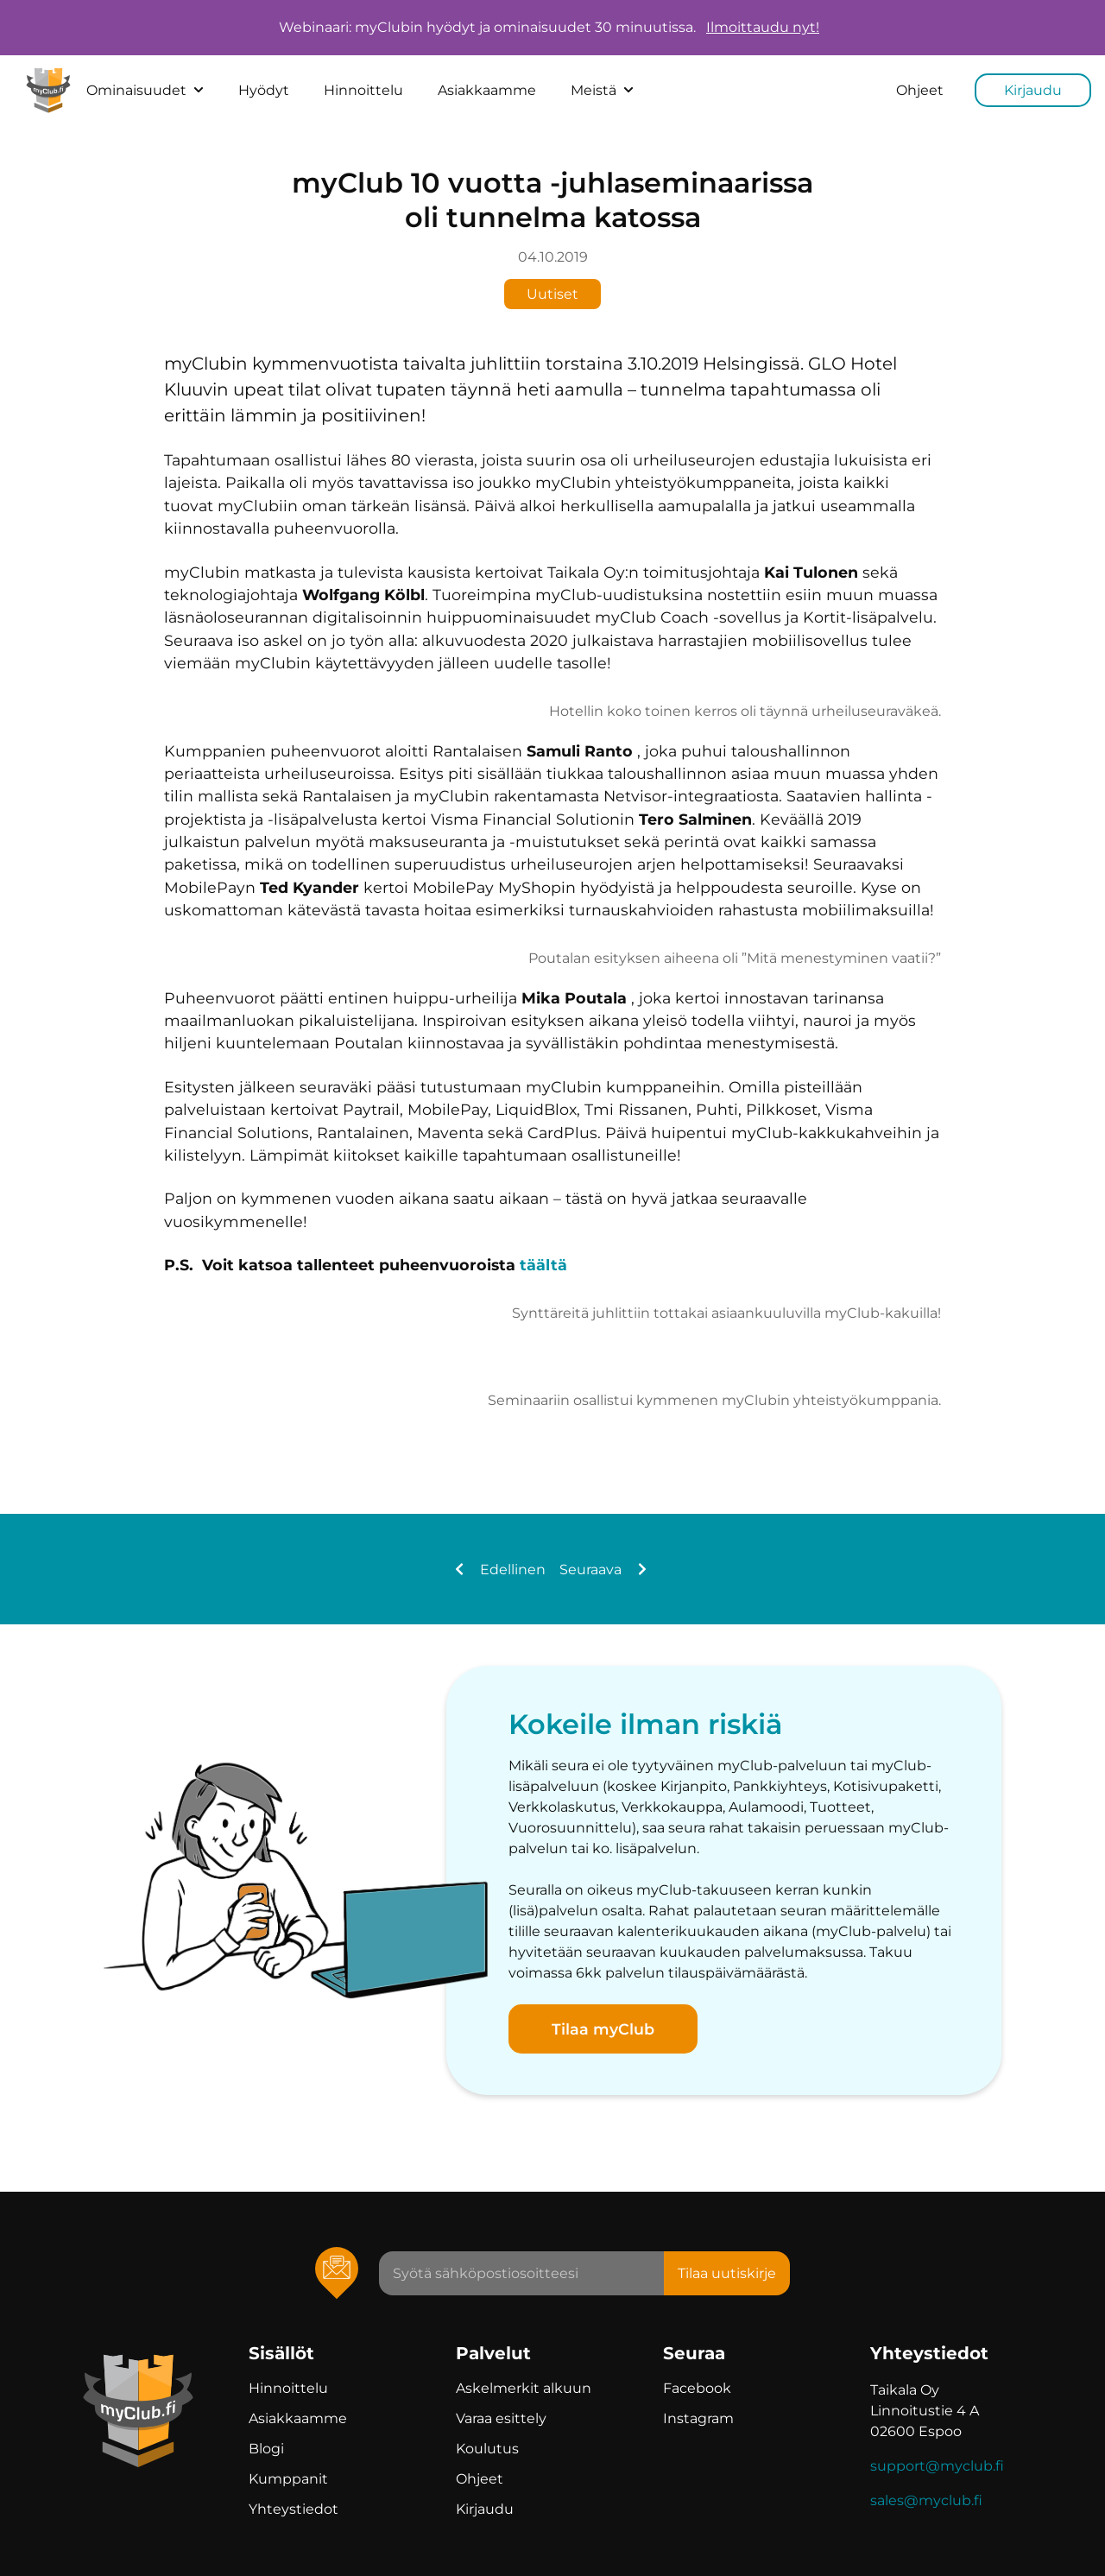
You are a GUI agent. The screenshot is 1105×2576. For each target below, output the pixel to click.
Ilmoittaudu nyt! (762, 28)
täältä (543, 1265)
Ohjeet (920, 90)
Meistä (602, 90)
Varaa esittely (501, 2418)
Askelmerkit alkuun (523, 2388)
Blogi (266, 2448)
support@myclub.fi (937, 2466)
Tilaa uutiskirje (727, 2273)
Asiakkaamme (487, 90)
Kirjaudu (1033, 90)
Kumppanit (288, 2479)
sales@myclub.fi (926, 2500)
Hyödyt (263, 90)
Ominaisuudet (145, 90)
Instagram (698, 2418)
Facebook (697, 2388)
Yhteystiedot (293, 2509)
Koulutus (487, 2448)
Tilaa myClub (603, 2029)
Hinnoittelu (363, 90)
